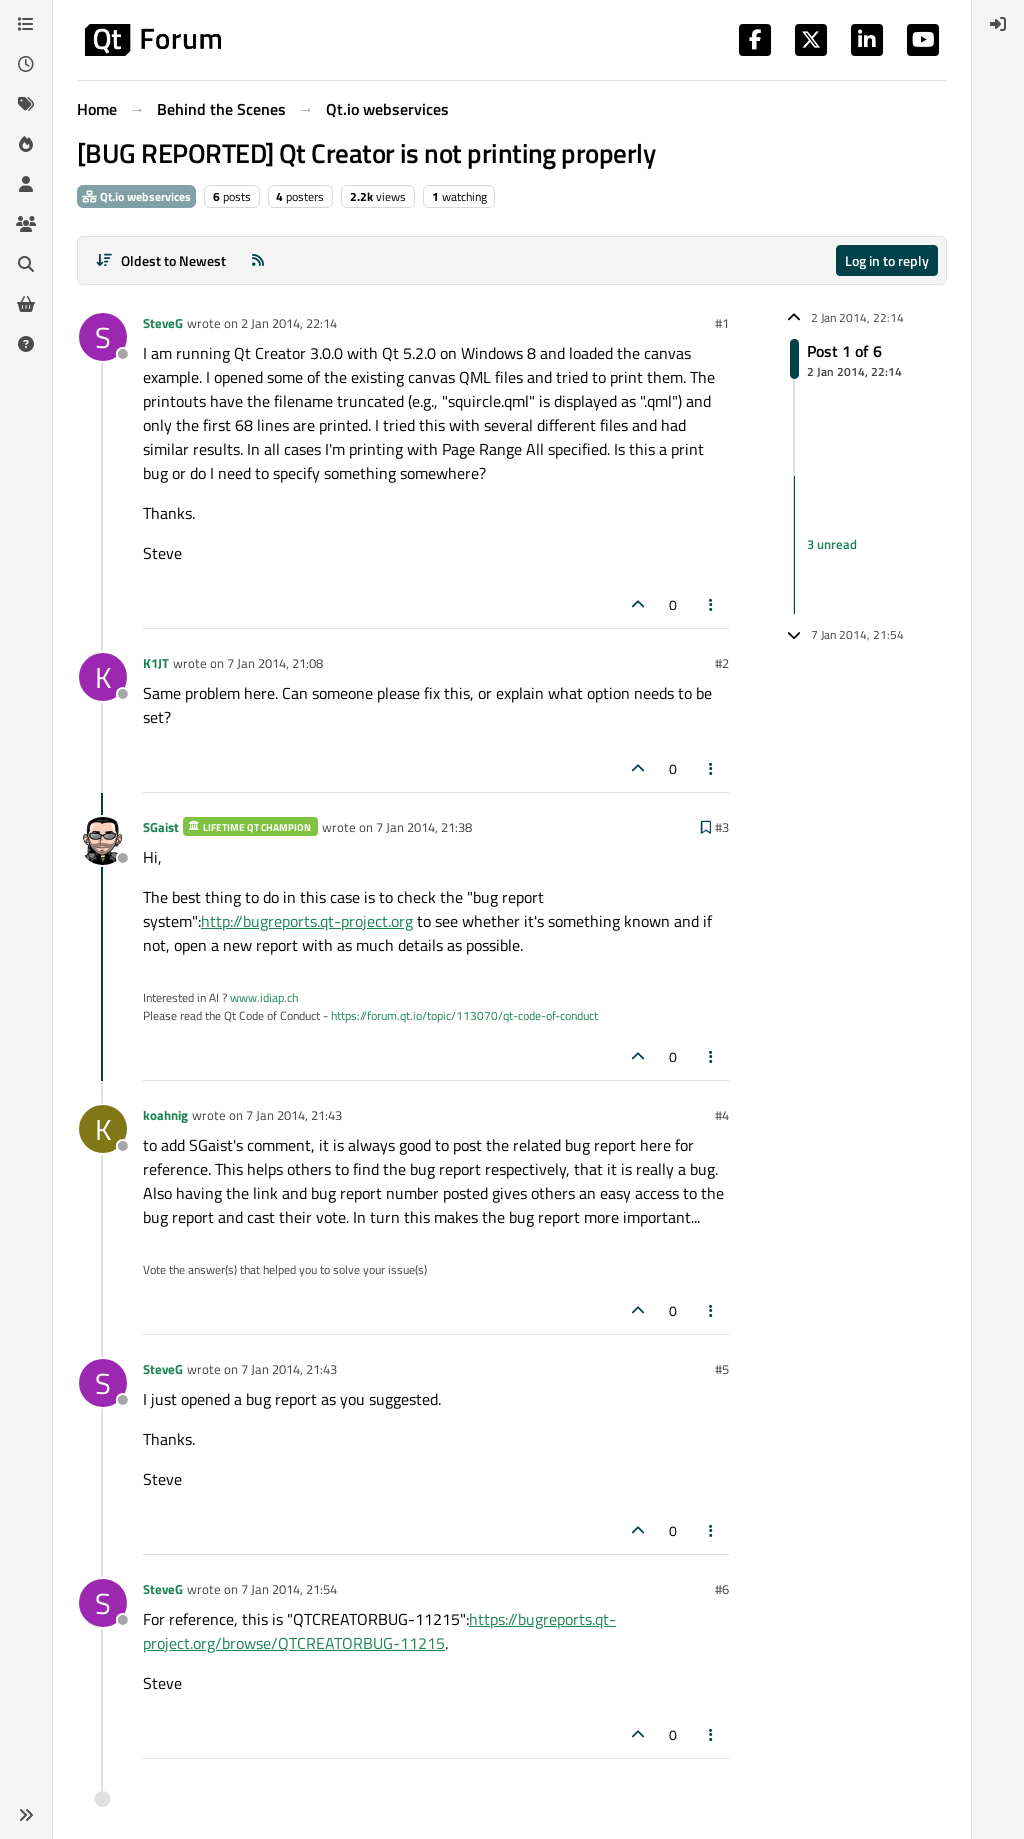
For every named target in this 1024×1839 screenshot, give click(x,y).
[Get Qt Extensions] (26, 304)
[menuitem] (998, 24)
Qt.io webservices (136, 196)
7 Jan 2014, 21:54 (289, 1589)
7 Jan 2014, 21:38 (424, 827)
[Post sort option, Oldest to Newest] (160, 260)
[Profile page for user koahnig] (103, 1129)
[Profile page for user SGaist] (103, 841)
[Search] (26, 264)
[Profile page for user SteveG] (103, 337)
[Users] (26, 184)
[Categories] (26, 24)
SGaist (161, 827)
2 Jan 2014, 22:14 (289, 323)
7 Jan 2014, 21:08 (275, 663)
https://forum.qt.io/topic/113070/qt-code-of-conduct (464, 1015)
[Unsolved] (26, 344)
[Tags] (26, 104)
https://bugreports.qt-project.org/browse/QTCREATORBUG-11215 (379, 1631)
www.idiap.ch (264, 997)
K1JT (156, 663)
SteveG (163, 323)
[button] (26, 1815)
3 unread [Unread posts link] (832, 544)
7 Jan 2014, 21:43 (294, 1115)
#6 (722, 1589)
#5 (722, 1369)
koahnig (165, 1115)
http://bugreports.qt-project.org (307, 921)
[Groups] (26, 224)
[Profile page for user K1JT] (103, 677)
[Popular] (26, 144)
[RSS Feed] (258, 260)
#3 (722, 827)
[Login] (998, 24)
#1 (722, 323)
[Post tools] (712, 604)
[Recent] (26, 64)
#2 (722, 663)
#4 (722, 1115)
